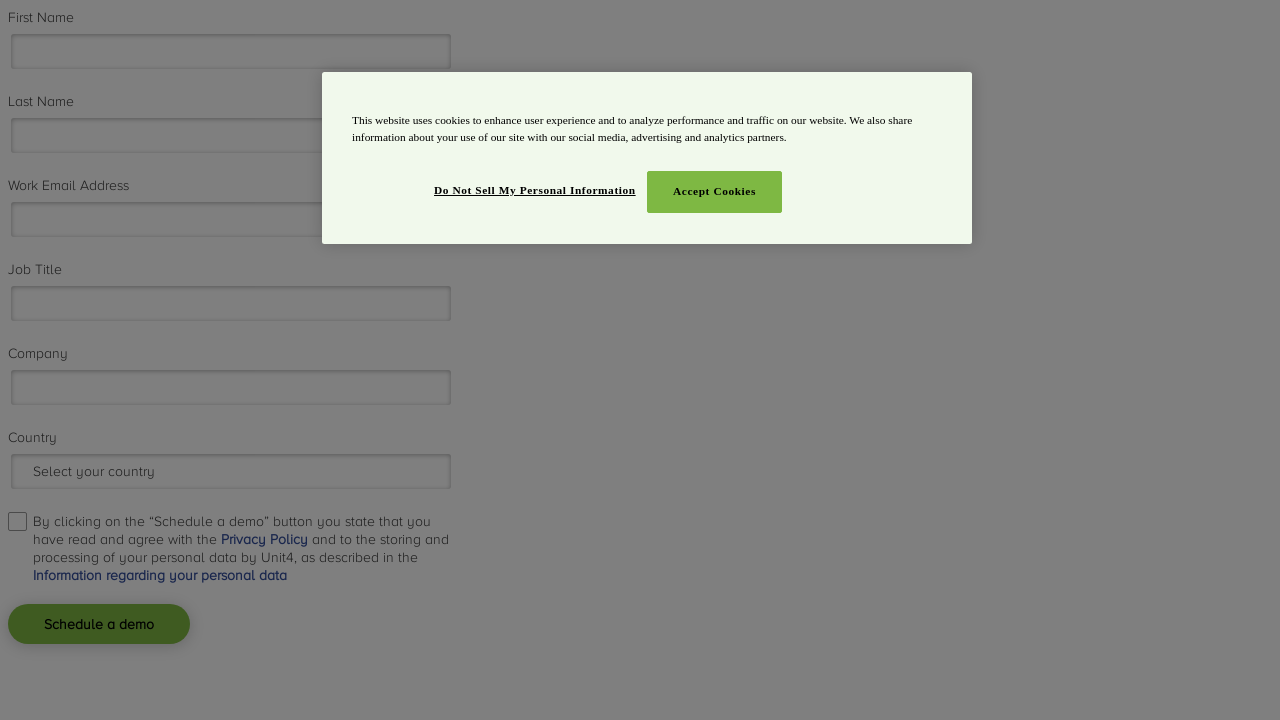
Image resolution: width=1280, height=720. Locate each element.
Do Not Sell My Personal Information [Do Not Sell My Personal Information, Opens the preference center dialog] (535, 190)
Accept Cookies (714, 191)
